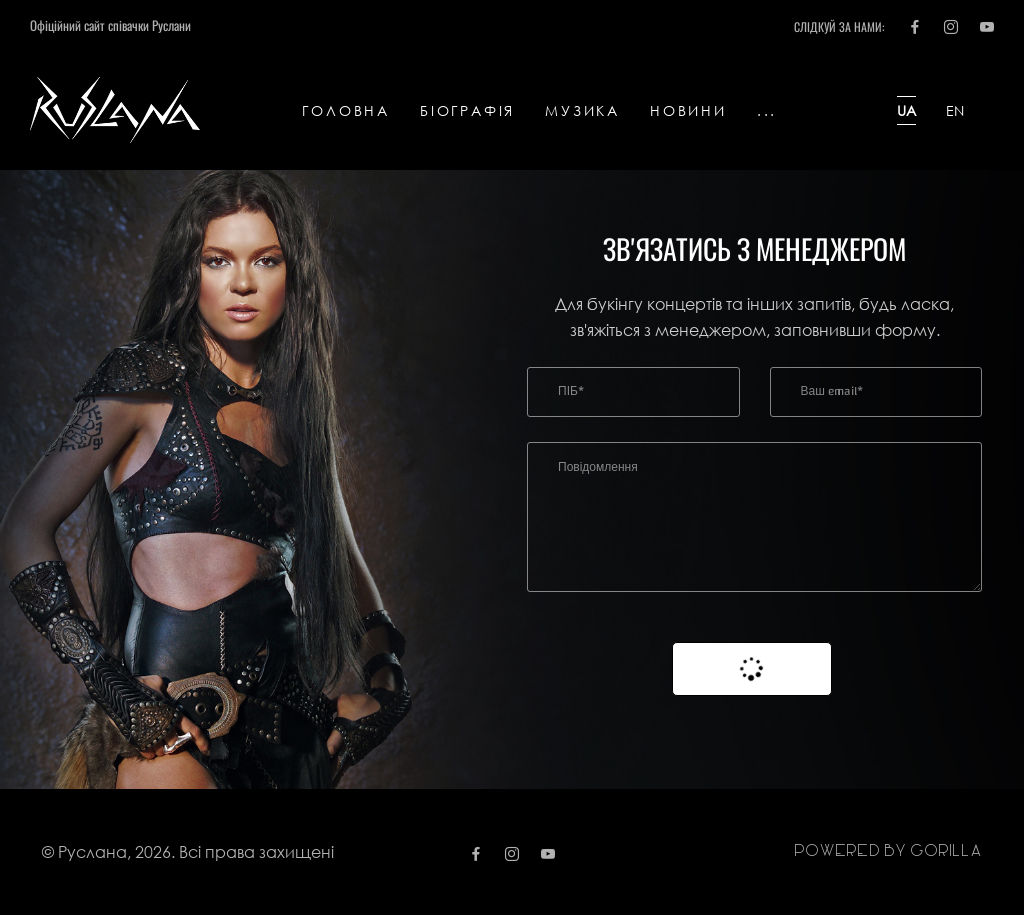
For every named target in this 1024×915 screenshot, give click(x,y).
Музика (582, 110)
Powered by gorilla (888, 851)
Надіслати (752, 669)
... (767, 110)
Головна (346, 110)
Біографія (467, 110)
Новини (688, 110)
